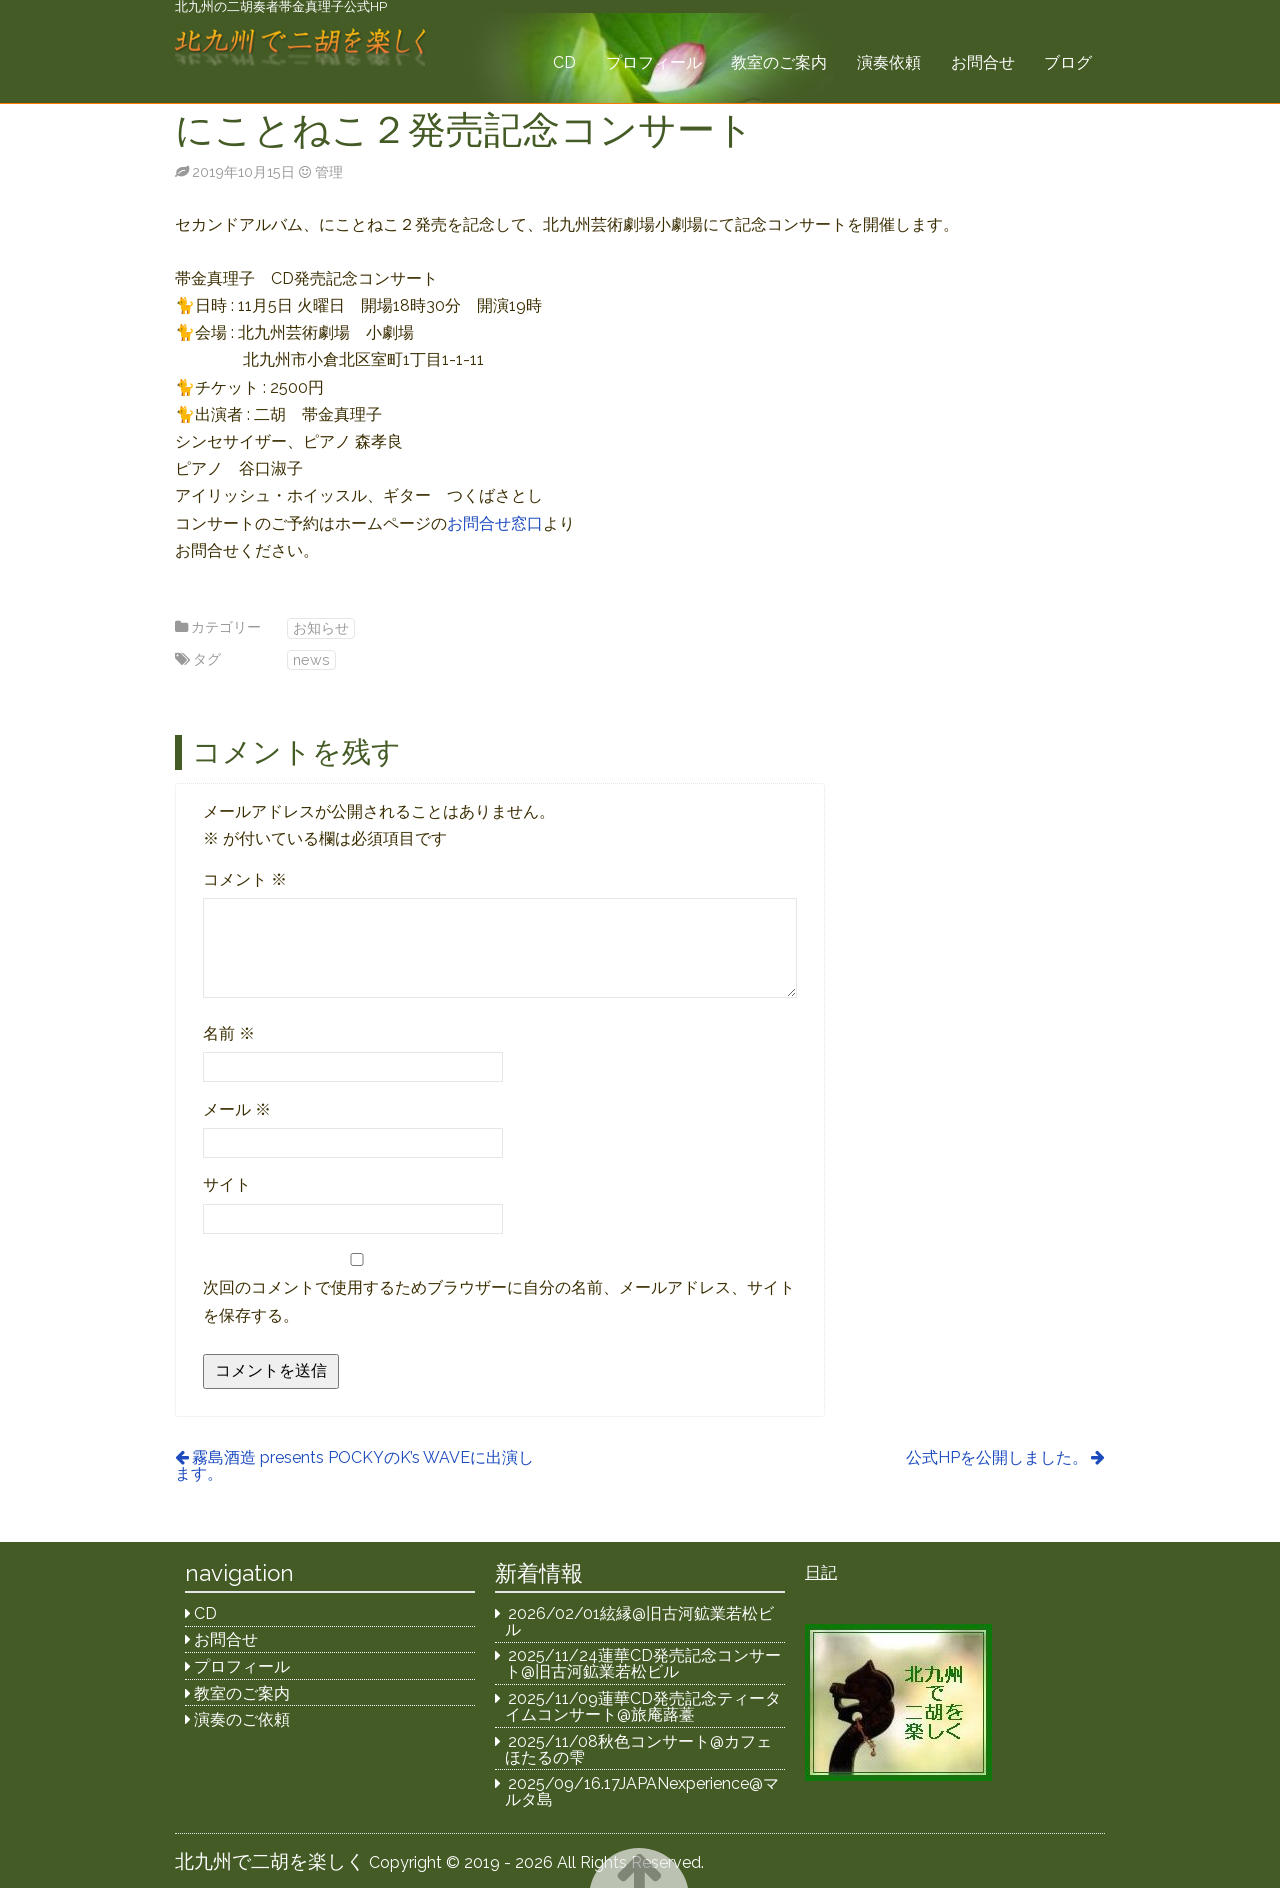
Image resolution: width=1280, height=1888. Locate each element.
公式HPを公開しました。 (997, 1457)
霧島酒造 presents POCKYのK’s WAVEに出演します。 (354, 1465)
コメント (245, 879)
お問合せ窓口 (495, 523)
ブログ (1068, 62)
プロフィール (654, 62)
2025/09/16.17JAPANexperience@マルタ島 (642, 1791)
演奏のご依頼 (242, 1719)
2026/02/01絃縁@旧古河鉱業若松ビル (640, 1621)
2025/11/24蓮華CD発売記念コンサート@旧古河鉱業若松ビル (643, 1663)
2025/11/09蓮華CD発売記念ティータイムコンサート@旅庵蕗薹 (643, 1706)
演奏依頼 (889, 62)
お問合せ (983, 62)
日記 (821, 1572)
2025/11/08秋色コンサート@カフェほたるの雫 (639, 1749)
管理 (329, 171)
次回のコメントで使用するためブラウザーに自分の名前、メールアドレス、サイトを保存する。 (499, 1301)
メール (237, 1109)
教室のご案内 (779, 62)
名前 (229, 1033)
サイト (227, 1184)
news (311, 659)
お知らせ (321, 627)
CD (564, 62)
